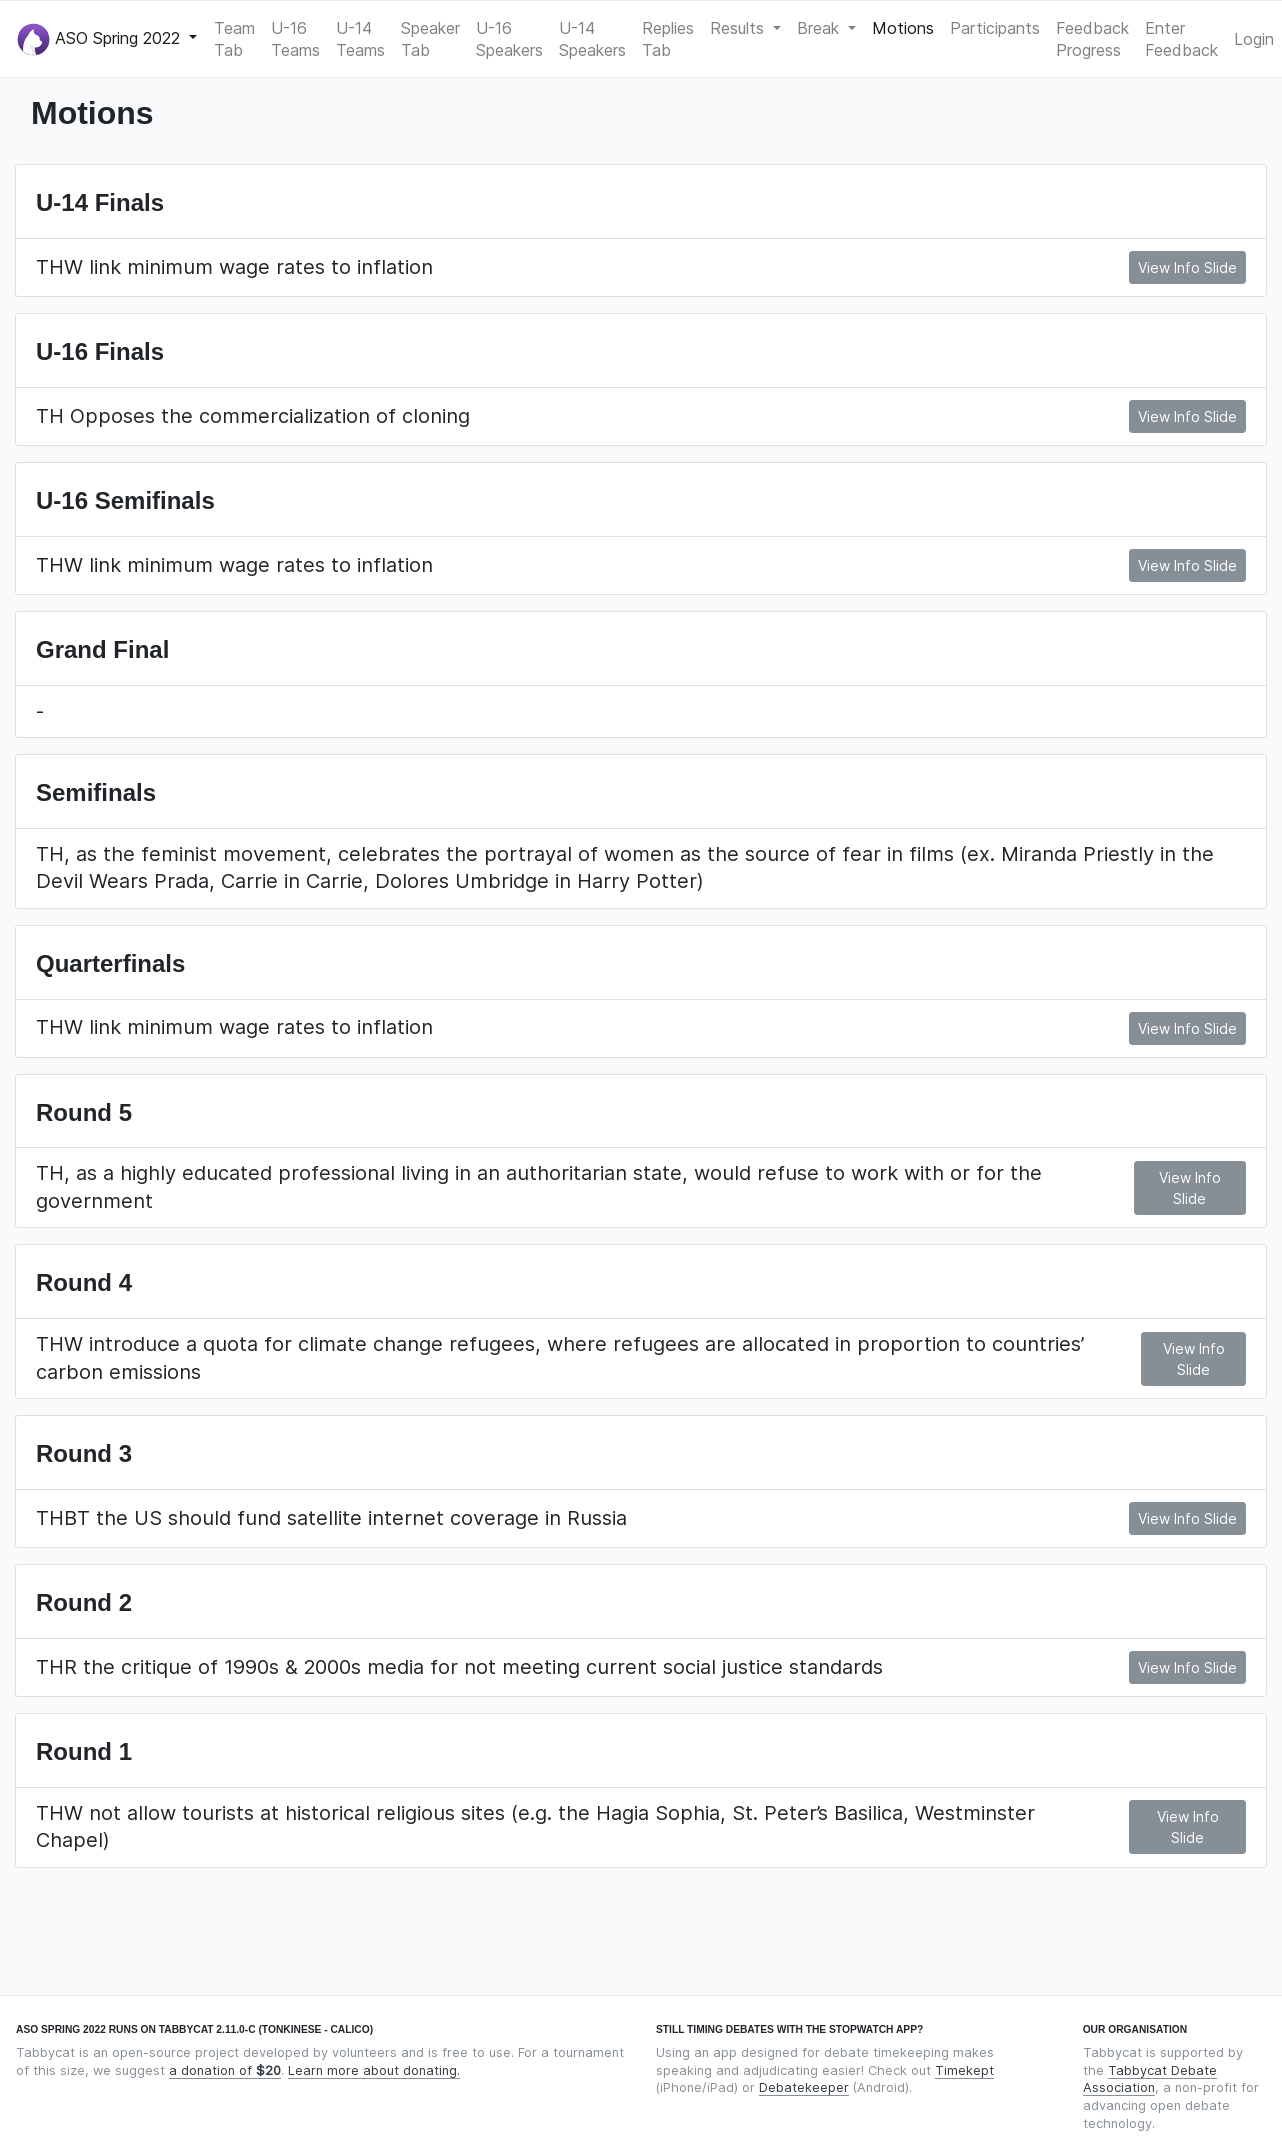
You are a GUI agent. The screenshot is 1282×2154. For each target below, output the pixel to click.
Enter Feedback (1181, 39)
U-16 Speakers (509, 39)
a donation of (225, 2070)
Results (739, 28)
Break (820, 28)
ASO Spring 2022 (101, 39)
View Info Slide (1187, 267)
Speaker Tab (430, 39)
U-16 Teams (295, 39)
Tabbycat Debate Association (1150, 2079)
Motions (903, 28)
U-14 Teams (360, 39)
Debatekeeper (804, 2087)
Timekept (964, 2070)
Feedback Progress (1092, 39)
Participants (995, 28)
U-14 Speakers (592, 39)
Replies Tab (668, 39)
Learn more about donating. (374, 2070)
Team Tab (234, 39)
